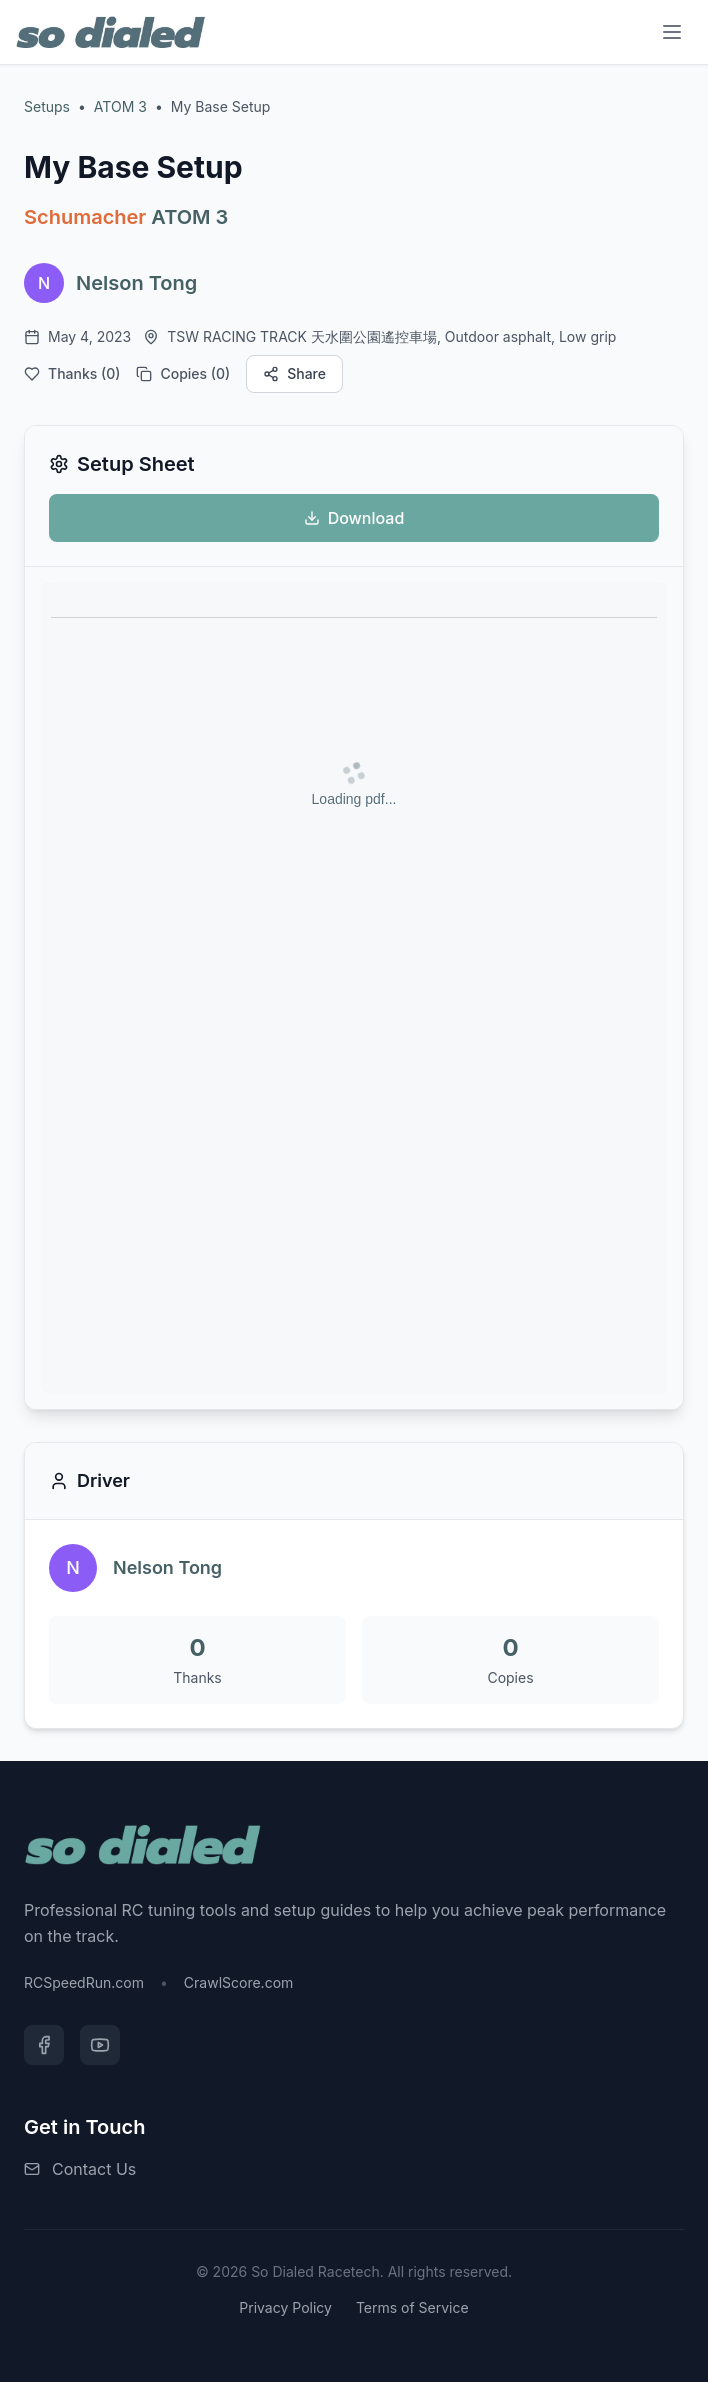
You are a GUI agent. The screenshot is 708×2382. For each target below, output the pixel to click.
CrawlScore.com (238, 1982)
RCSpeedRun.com (84, 1982)
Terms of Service (412, 2307)
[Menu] (672, 32)
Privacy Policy (285, 2307)
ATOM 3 (120, 106)
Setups (47, 106)
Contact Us (94, 2169)
